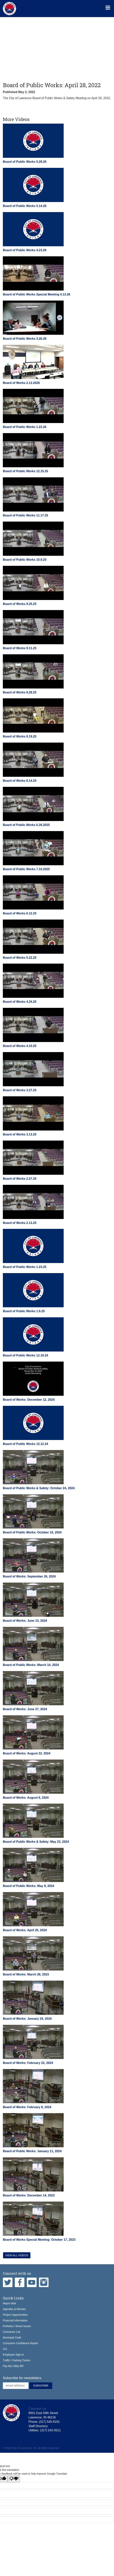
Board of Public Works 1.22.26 (24, 427)
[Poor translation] (14, 2479)
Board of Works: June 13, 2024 (25, 1620)
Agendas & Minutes (14, 2309)
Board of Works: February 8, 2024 (27, 2107)
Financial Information (15, 2320)
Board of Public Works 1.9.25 (24, 1311)
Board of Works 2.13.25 (19, 1222)
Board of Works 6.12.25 (19, 913)
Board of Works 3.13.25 (19, 1134)
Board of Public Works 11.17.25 (25, 515)
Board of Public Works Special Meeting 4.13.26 (36, 294)
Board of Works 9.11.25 (19, 648)
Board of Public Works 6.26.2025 (26, 825)
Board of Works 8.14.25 (19, 780)
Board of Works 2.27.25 (19, 1178)
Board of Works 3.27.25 (19, 1090)
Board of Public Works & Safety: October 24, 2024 (39, 1488)
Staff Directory (38, 2426)
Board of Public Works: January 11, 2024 (32, 2151)
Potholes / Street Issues (17, 2326)
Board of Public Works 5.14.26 (24, 206)
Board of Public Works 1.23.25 (24, 1267)
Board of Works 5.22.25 (19, 957)
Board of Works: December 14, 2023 (29, 2195)
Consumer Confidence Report (20, 2343)
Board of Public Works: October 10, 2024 (32, 1532)
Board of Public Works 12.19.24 (25, 1355)
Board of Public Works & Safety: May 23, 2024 (36, 1841)
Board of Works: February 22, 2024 (28, 2062)
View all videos (16, 2255)
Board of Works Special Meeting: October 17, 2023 (39, 2239)
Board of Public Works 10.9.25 (24, 559)
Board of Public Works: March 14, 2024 (31, 1665)
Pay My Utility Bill (13, 2366)
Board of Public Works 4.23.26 (24, 250)
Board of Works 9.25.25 (19, 604)
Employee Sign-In (13, 2354)
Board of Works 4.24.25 (19, 1001)
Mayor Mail (9, 2303)
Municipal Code (12, 2337)
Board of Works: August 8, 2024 (26, 1797)
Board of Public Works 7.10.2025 (26, 869)
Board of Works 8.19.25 (19, 736)
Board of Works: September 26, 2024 (29, 1576)
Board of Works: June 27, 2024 (25, 1709)
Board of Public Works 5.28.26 (24, 161)
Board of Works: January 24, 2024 (27, 2018)
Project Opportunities (15, 2314)
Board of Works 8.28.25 (19, 692)
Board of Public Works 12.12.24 (25, 1443)
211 (5, 2348)
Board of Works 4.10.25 (19, 1046)
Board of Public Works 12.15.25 (25, 471)
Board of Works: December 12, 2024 (29, 1399)
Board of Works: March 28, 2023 (26, 1974)
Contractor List (11, 2331)
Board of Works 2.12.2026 (21, 382)
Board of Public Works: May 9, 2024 (28, 1886)
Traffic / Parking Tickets (16, 2360)
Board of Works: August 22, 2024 (26, 1753)
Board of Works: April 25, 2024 (25, 1930)
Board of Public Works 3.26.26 (24, 338)
